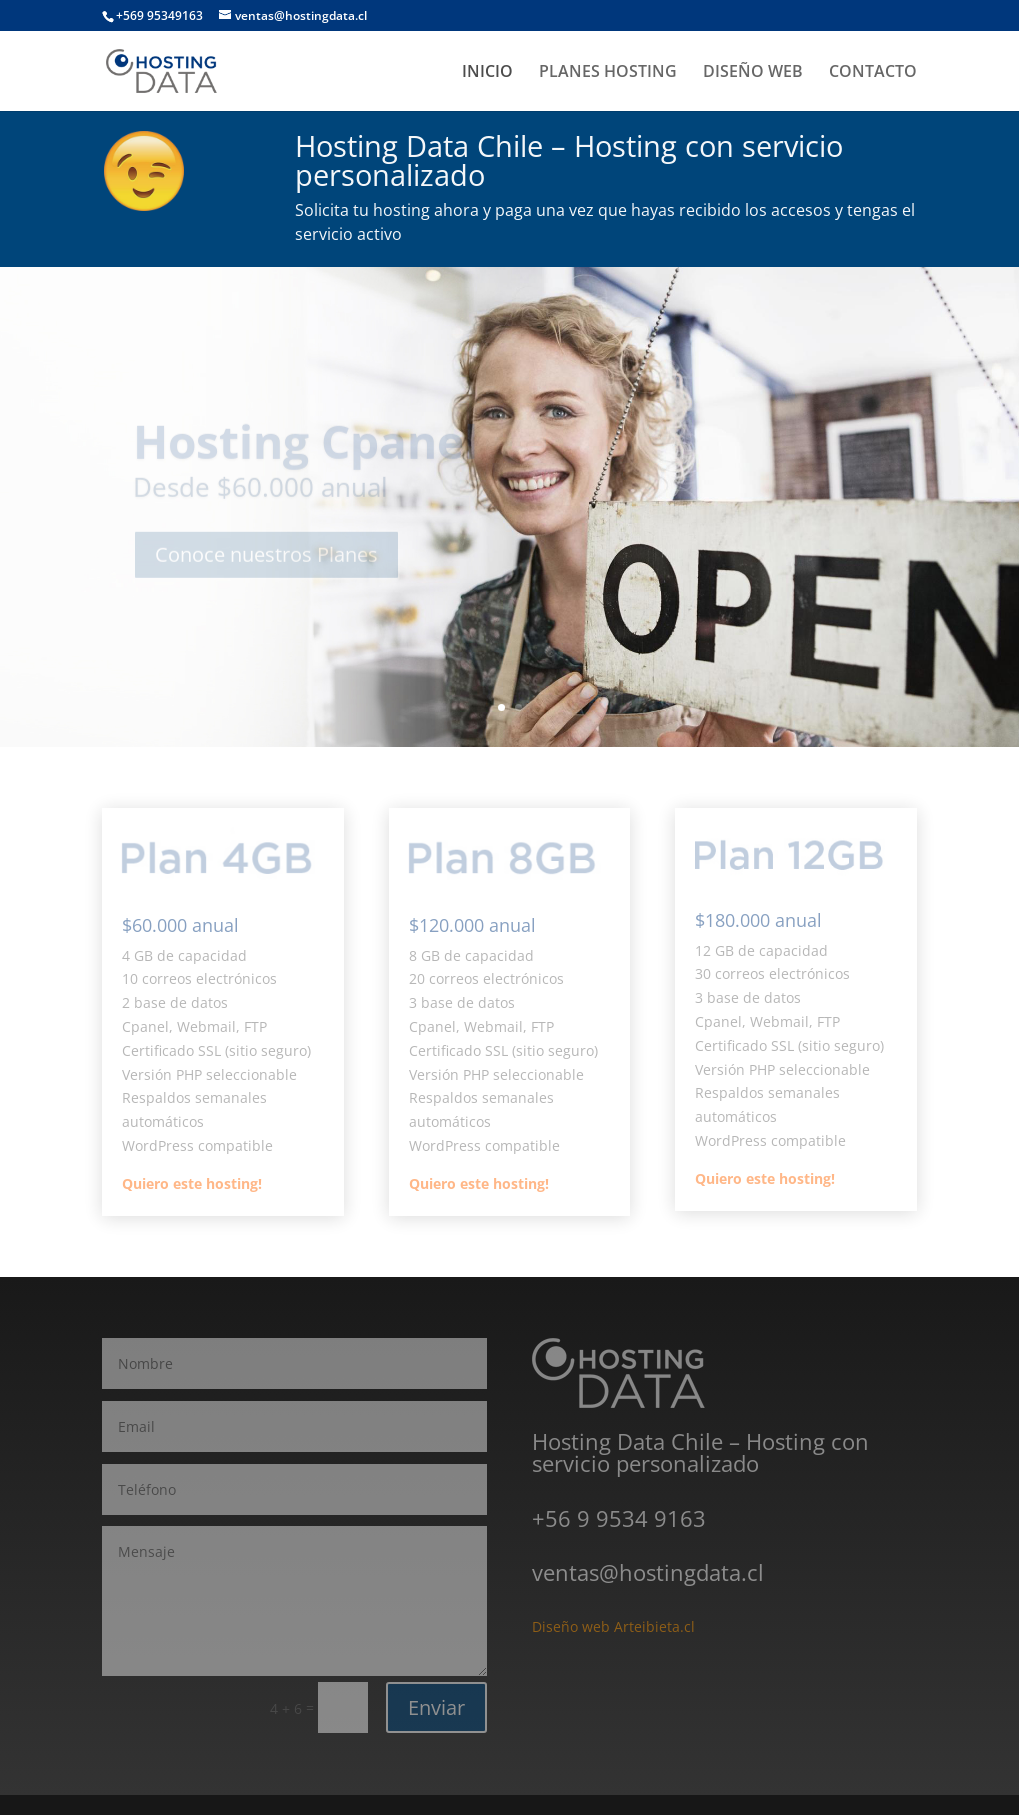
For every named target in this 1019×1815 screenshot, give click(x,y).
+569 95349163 (159, 15)
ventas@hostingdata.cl (648, 1572)
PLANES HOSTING (608, 73)
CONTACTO (873, 73)
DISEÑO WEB (753, 73)
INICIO (487, 73)
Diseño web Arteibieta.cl (613, 1626)
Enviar (436, 1707)
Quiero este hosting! (192, 1183)
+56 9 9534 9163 (619, 1518)
